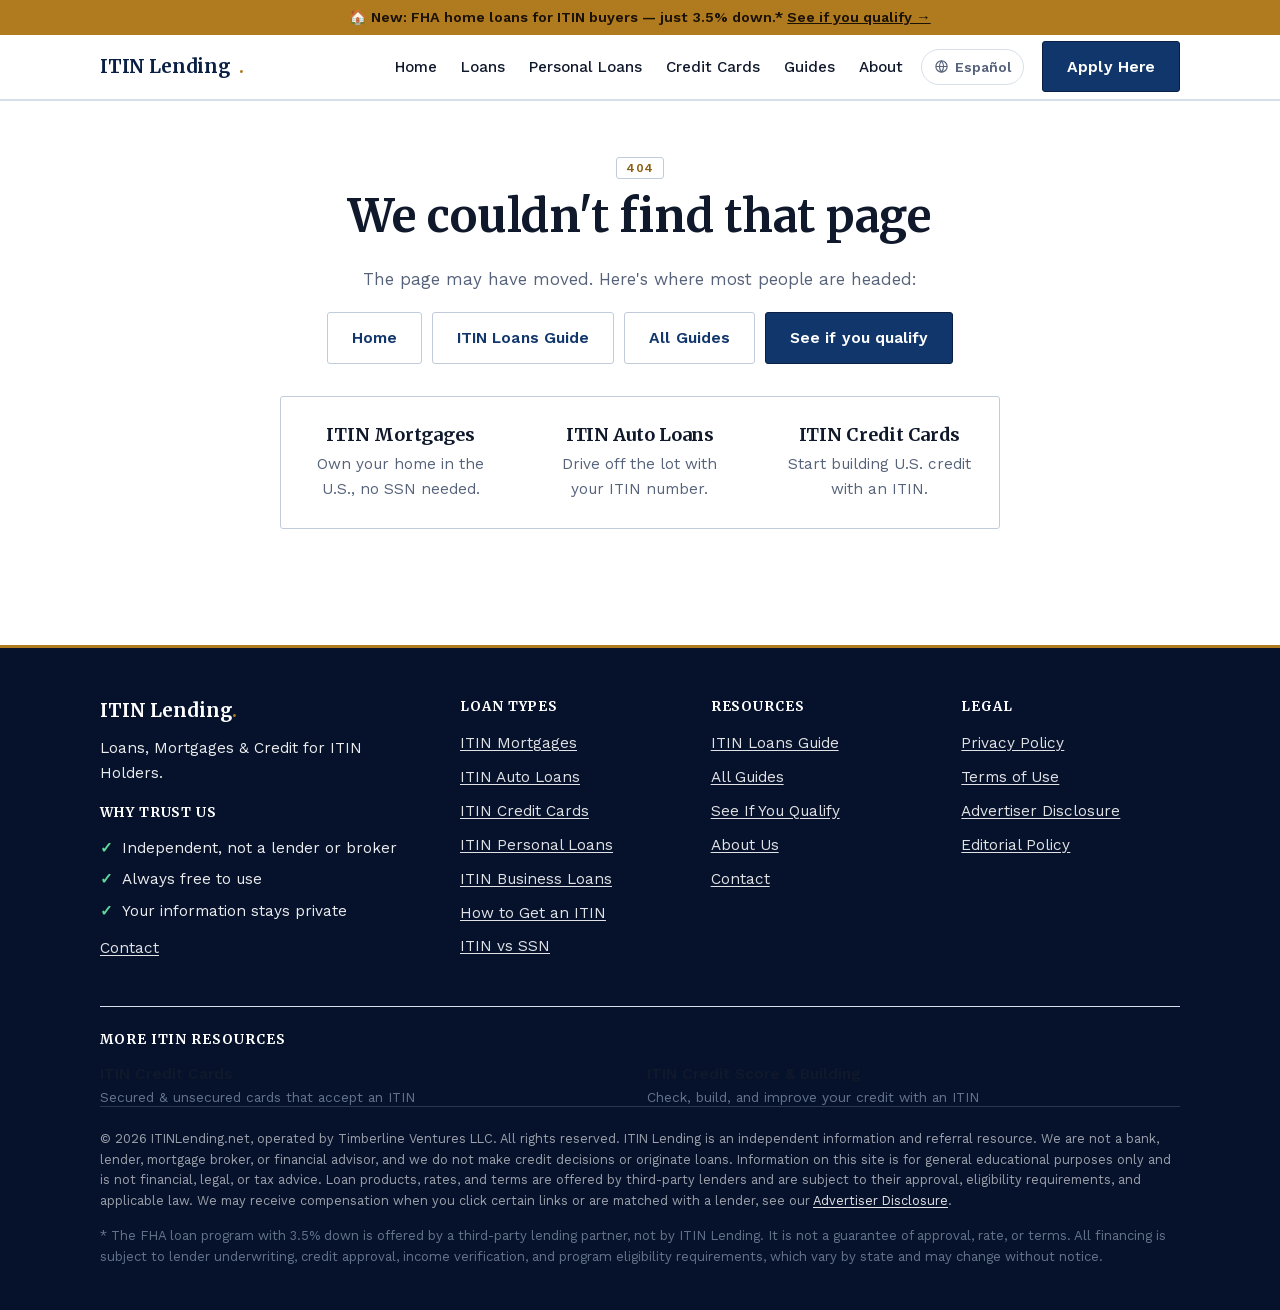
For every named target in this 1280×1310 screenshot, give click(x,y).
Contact (129, 948)
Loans (483, 67)
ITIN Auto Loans (520, 777)
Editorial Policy (1015, 845)
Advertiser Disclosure (1040, 811)
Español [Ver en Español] (972, 67)
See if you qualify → (858, 17)
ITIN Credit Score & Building (754, 1074)
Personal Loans (585, 67)
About (881, 67)
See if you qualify (859, 337)
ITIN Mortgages (518, 743)
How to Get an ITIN (533, 913)
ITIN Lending (172, 67)
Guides (809, 67)
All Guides (689, 337)
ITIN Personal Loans (536, 845)
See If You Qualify (775, 811)
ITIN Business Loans (536, 879)
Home (416, 67)
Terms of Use (1010, 777)
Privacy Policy (1012, 743)
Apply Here (1111, 66)
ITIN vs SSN (505, 946)
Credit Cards (713, 67)
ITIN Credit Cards (524, 811)
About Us (745, 845)
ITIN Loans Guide (523, 337)
